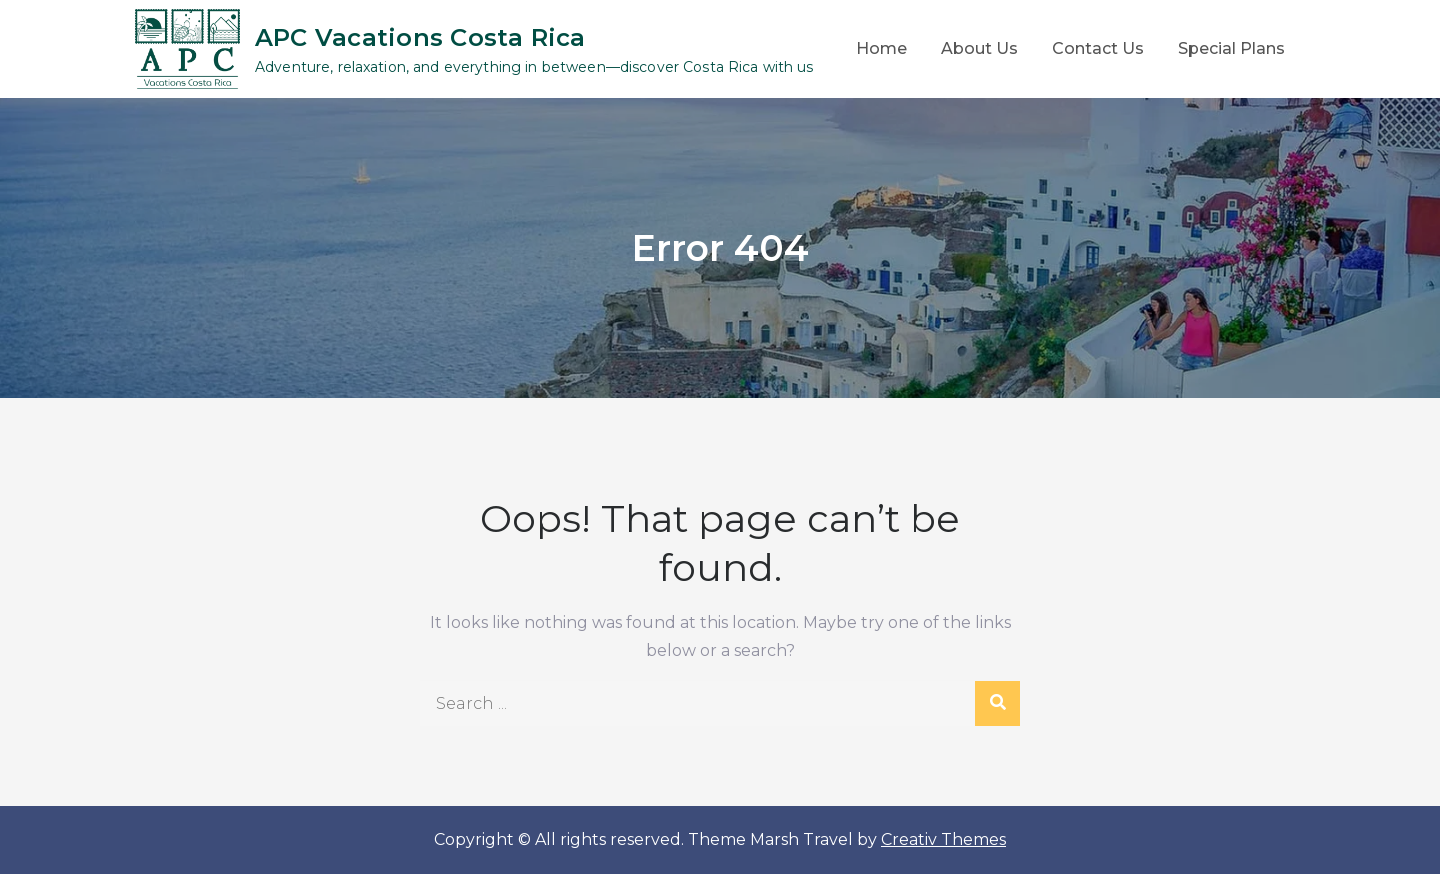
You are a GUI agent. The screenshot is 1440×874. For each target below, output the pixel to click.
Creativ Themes (943, 839)
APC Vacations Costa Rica (420, 37)
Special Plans (1231, 48)
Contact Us (1098, 48)
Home (881, 48)
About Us (979, 48)
